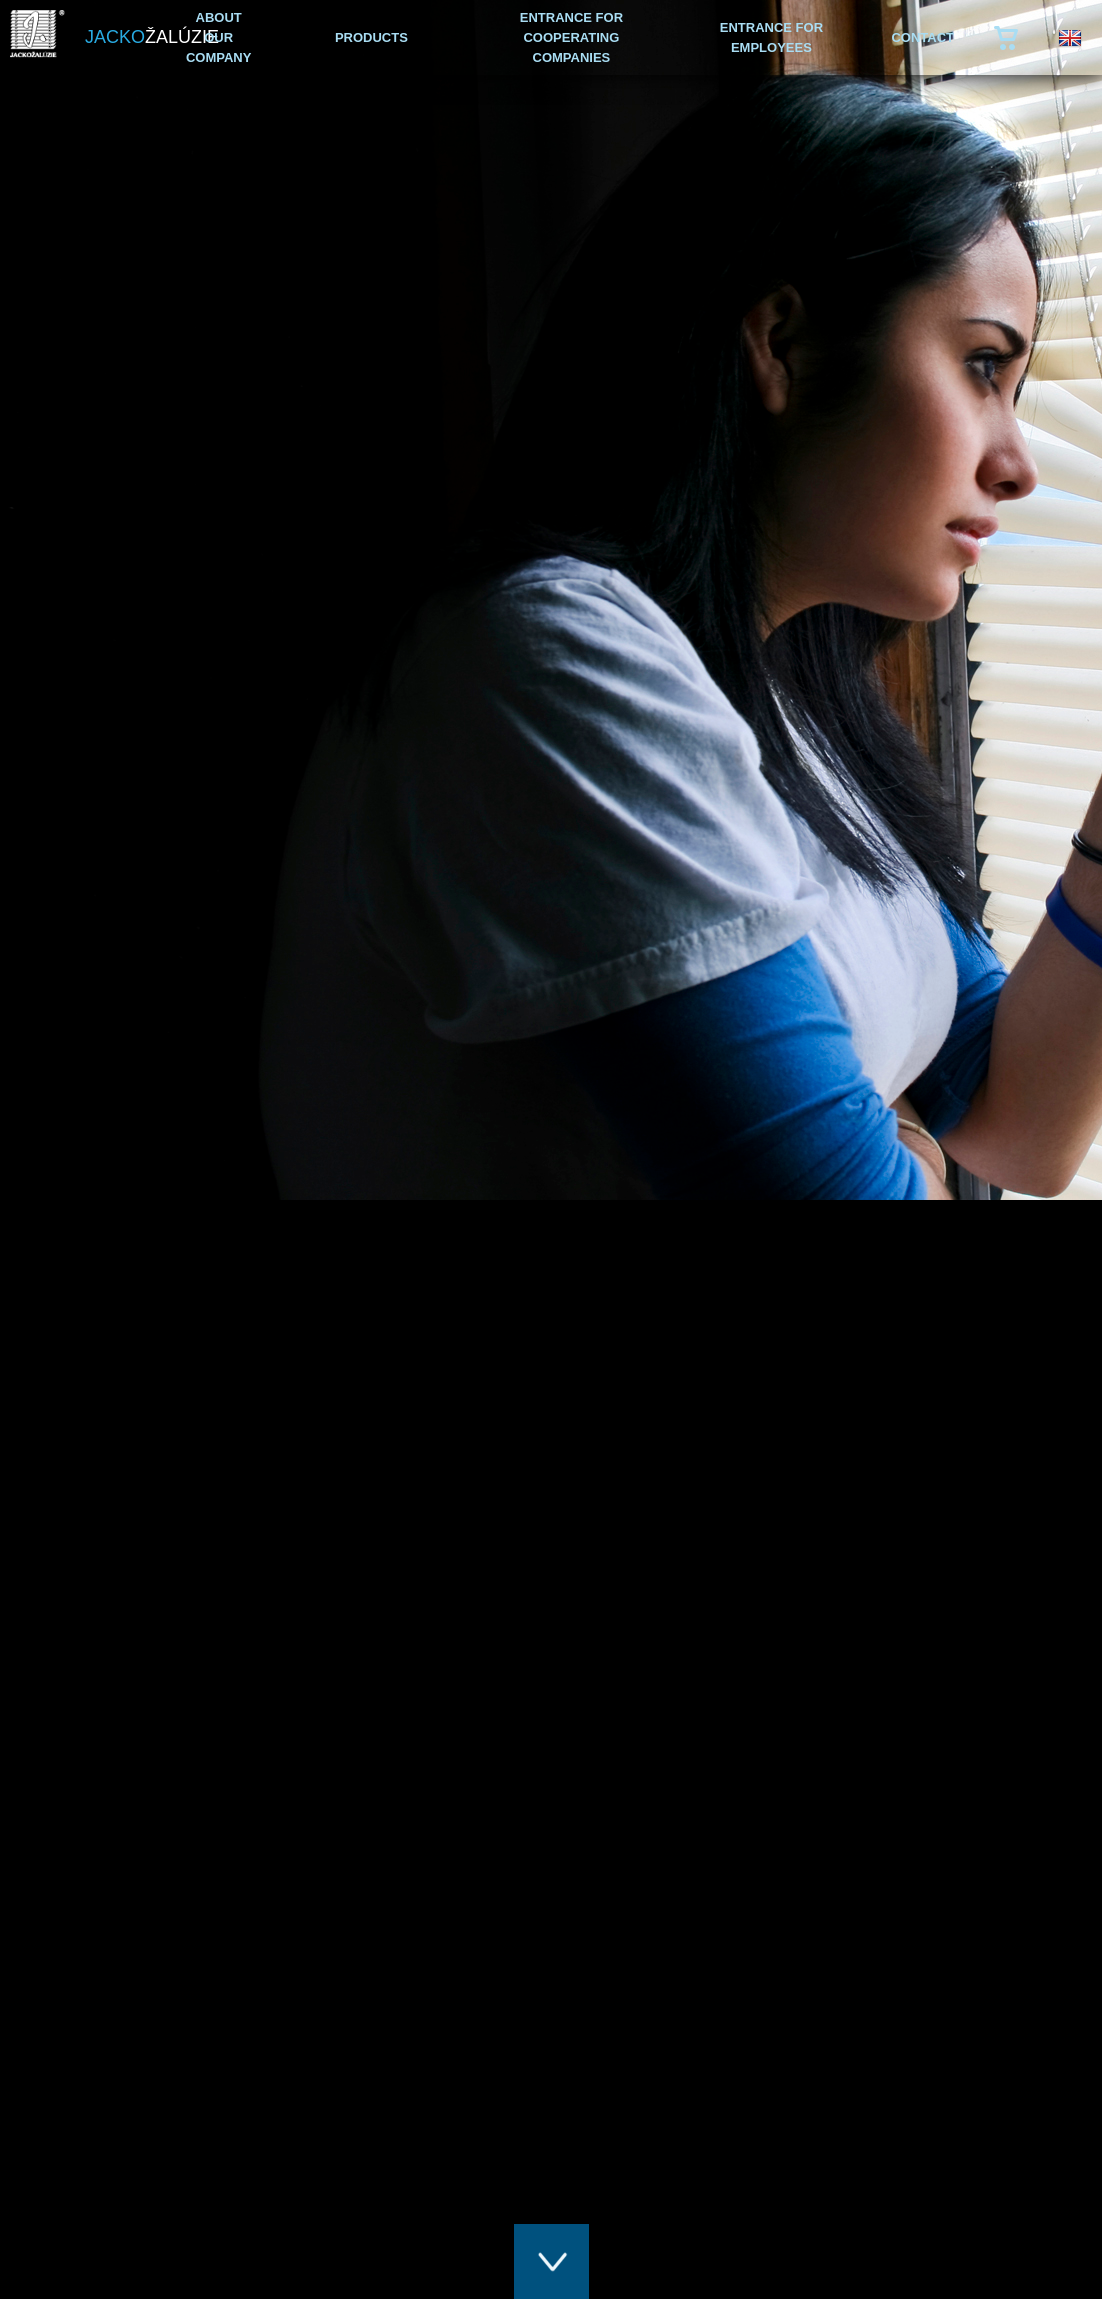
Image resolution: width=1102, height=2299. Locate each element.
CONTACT (922, 37)
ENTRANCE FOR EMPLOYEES (771, 37)
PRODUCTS (371, 37)
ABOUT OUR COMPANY (218, 37)
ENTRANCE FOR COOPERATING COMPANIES (571, 37)
